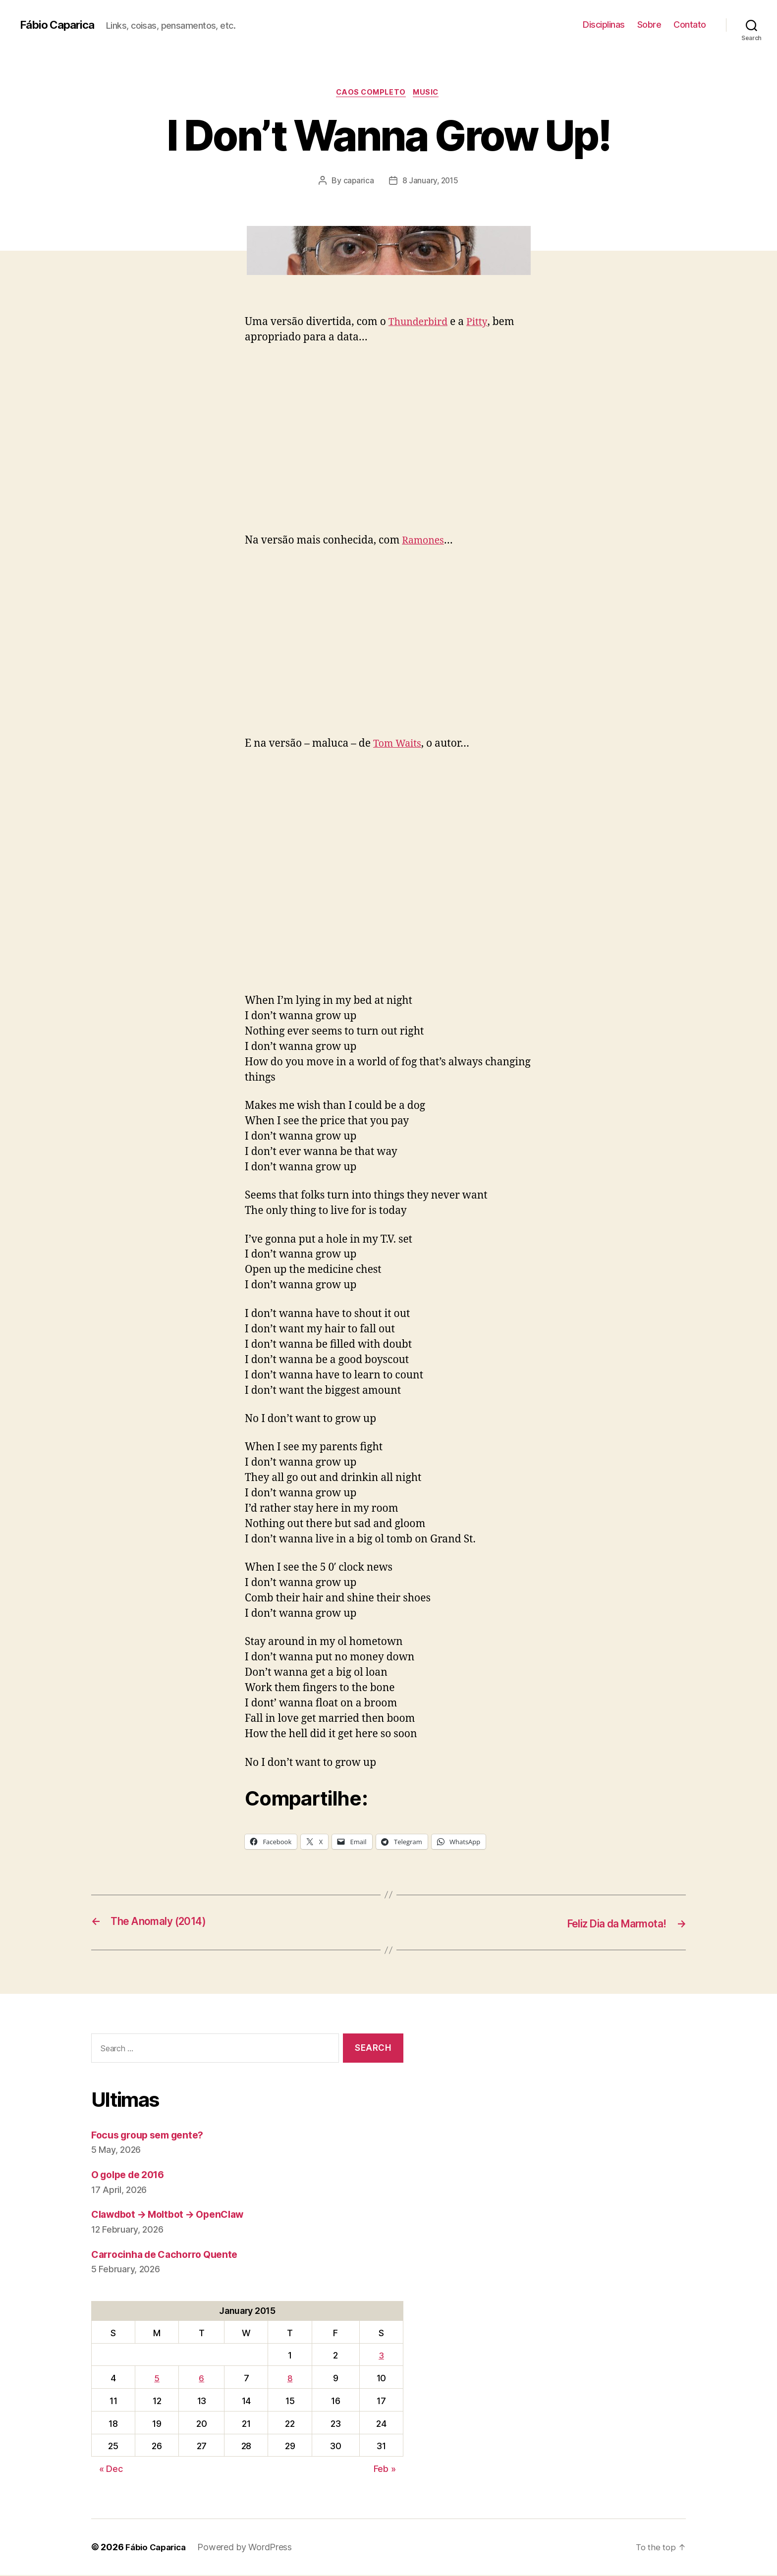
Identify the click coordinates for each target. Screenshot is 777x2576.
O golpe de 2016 (132, 2175)
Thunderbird (420, 323)
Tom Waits (399, 745)
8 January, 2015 (430, 182)
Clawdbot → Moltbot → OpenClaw (175, 2215)
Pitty (482, 323)
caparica (357, 182)
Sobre (649, 24)
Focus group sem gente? (152, 2136)
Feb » (385, 2470)
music (429, 93)
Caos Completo (370, 93)
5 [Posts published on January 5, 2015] (157, 2379)
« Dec (111, 2470)
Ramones (424, 542)
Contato (689, 24)
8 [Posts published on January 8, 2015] (290, 2379)
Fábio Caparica (60, 25)
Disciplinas (604, 24)
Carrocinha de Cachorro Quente (170, 2255)
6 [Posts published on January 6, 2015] (201, 2379)
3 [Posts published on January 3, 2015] (381, 2356)
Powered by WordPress (249, 2548)
